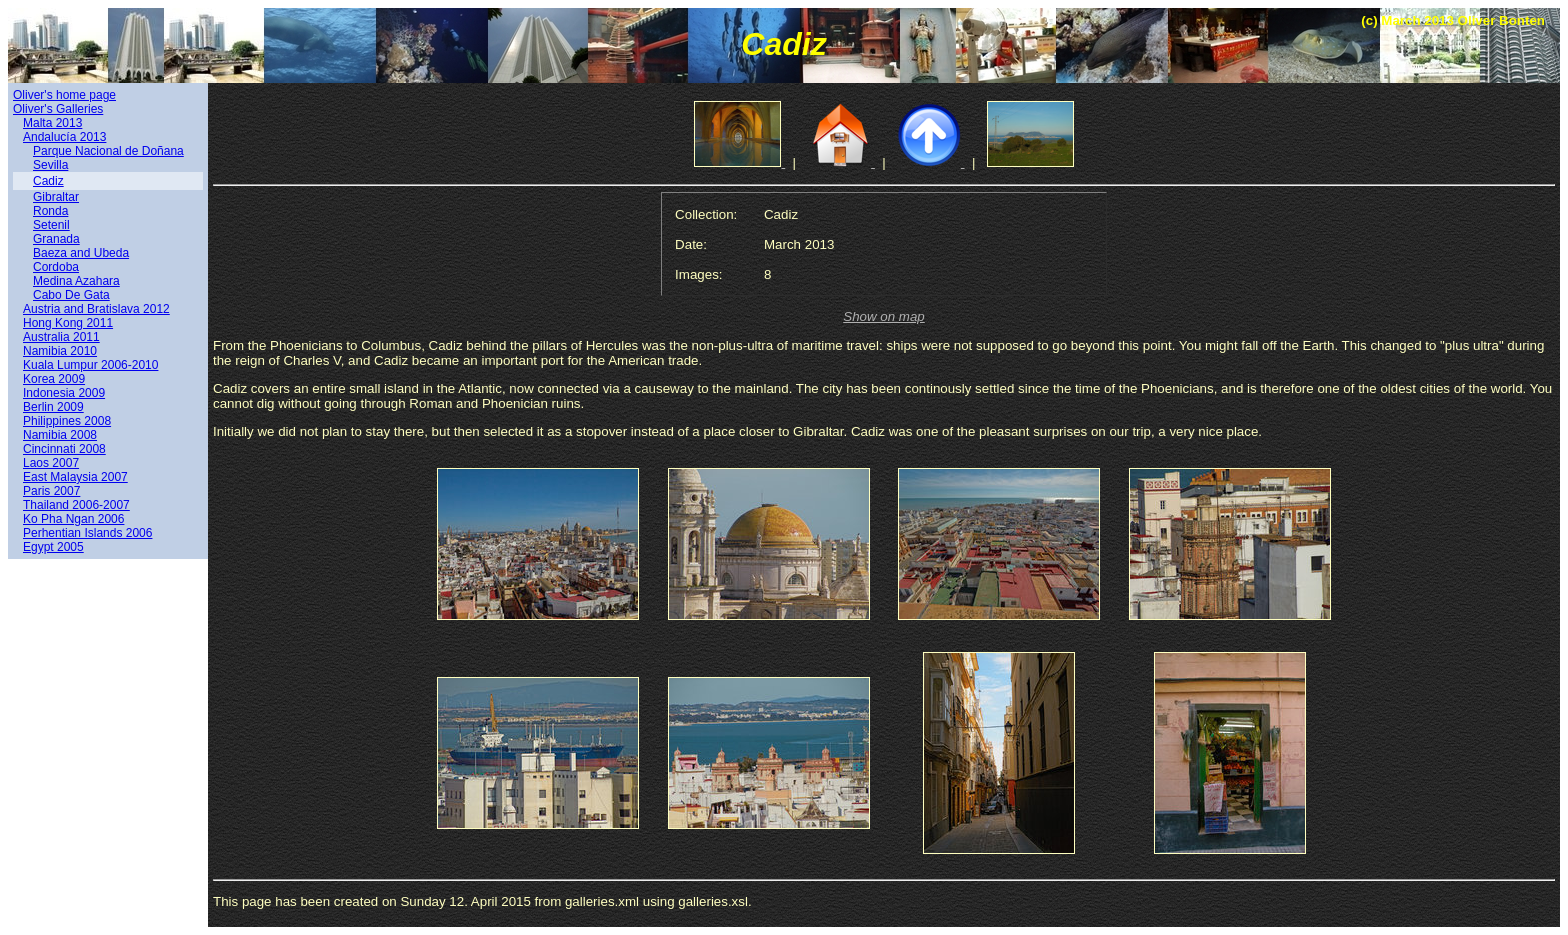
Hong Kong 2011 (68, 323)
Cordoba (56, 267)
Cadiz (48, 181)
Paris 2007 (51, 491)
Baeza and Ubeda (81, 253)
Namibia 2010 (60, 351)
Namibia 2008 (60, 435)
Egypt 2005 (53, 547)
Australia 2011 (61, 337)
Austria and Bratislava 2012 (96, 309)
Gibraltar (56, 197)
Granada (56, 239)
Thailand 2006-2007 (76, 505)
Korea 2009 (54, 379)
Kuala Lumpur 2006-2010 (90, 365)
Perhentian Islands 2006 (87, 533)
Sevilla (50, 165)
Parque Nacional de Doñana (108, 151)
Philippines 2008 (67, 421)
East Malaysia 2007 (75, 477)
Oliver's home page (64, 95)
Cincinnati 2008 (64, 449)
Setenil (51, 225)
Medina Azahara (76, 281)
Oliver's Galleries (58, 109)
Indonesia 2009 (64, 393)
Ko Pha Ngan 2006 (73, 519)
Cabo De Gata (71, 295)
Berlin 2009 (53, 407)
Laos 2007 (51, 463)
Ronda (50, 211)
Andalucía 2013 (64, 137)
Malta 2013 (52, 123)
